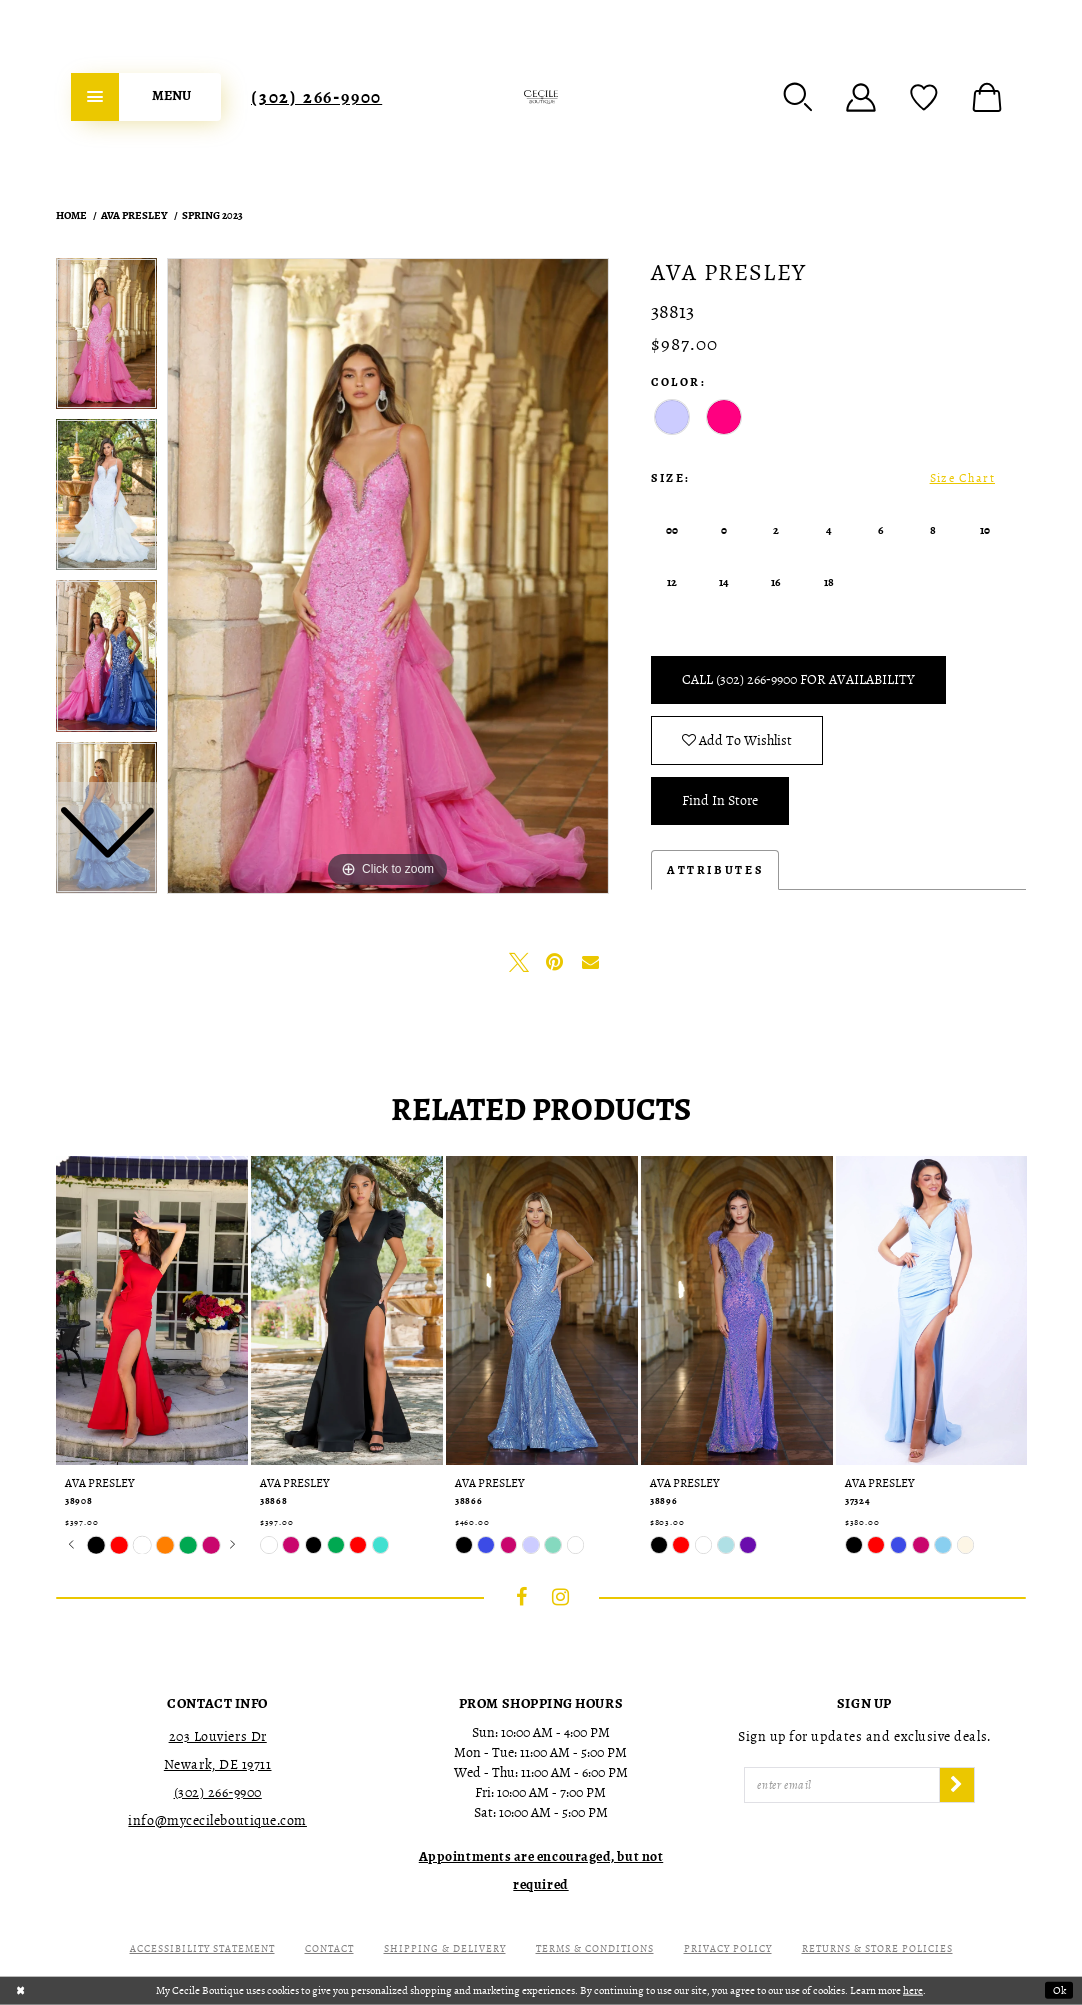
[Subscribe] (957, 1785)
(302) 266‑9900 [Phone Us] (316, 97)
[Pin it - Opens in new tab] (555, 962)
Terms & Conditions (595, 1948)
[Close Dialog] (21, 1991)
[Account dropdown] (861, 97)
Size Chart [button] (962, 478)
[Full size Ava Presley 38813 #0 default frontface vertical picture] (388, 576)
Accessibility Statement (202, 1948)
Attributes (715, 870)
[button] (798, 97)
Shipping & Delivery (445, 1948)
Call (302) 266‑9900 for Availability (798, 679)
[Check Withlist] (924, 97)
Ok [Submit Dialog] (1059, 1990)
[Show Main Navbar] (146, 97)
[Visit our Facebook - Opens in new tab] (522, 1597)
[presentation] (152, 1310)
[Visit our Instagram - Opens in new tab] (561, 1597)
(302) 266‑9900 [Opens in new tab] (218, 1792)
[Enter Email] (842, 1785)
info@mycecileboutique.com (217, 1820)
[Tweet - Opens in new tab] (519, 962)
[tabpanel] (388, 576)
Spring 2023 (212, 215)
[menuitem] (146, 97)
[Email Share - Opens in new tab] (591, 962)
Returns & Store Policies (877, 1948)
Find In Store (720, 800)
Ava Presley (134, 215)
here (913, 1990)
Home (71, 215)
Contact (329, 1948)
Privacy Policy (728, 1948)
